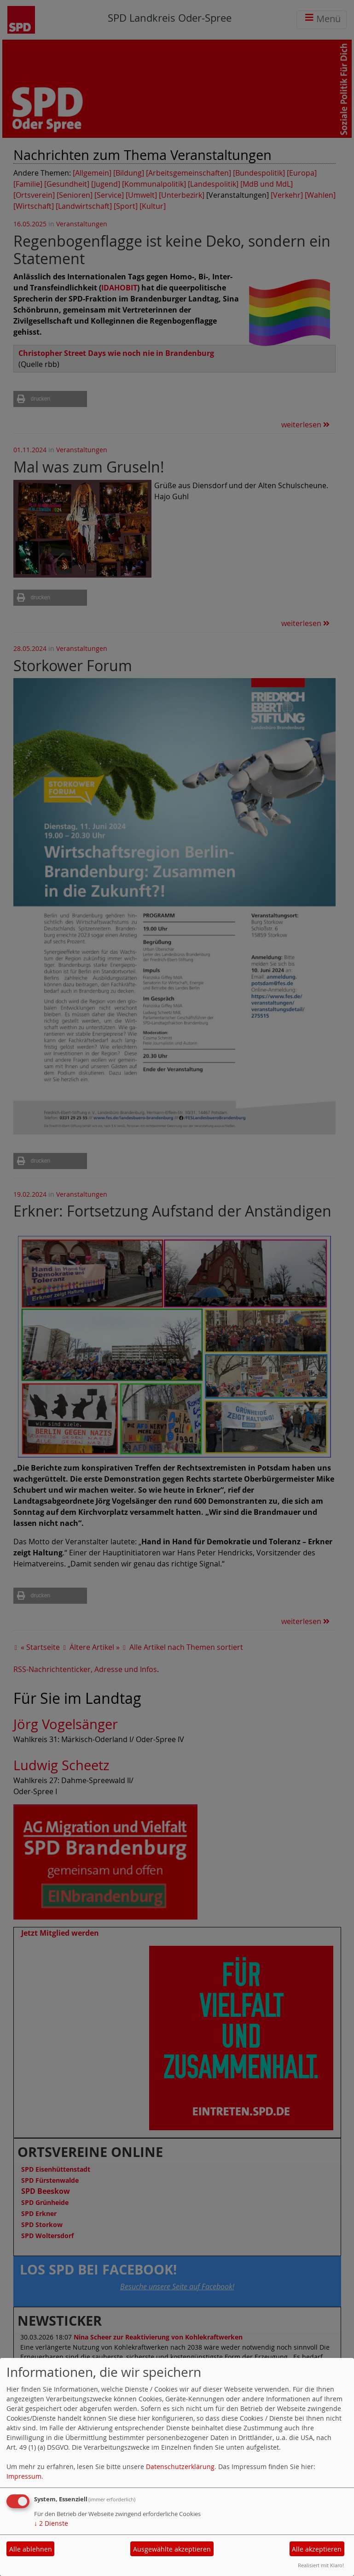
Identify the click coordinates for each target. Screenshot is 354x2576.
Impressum (23, 2476)
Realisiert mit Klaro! (321, 2565)
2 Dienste (51, 2523)
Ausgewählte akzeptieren (172, 2549)
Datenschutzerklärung (180, 2466)
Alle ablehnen (30, 2549)
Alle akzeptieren (317, 2549)
